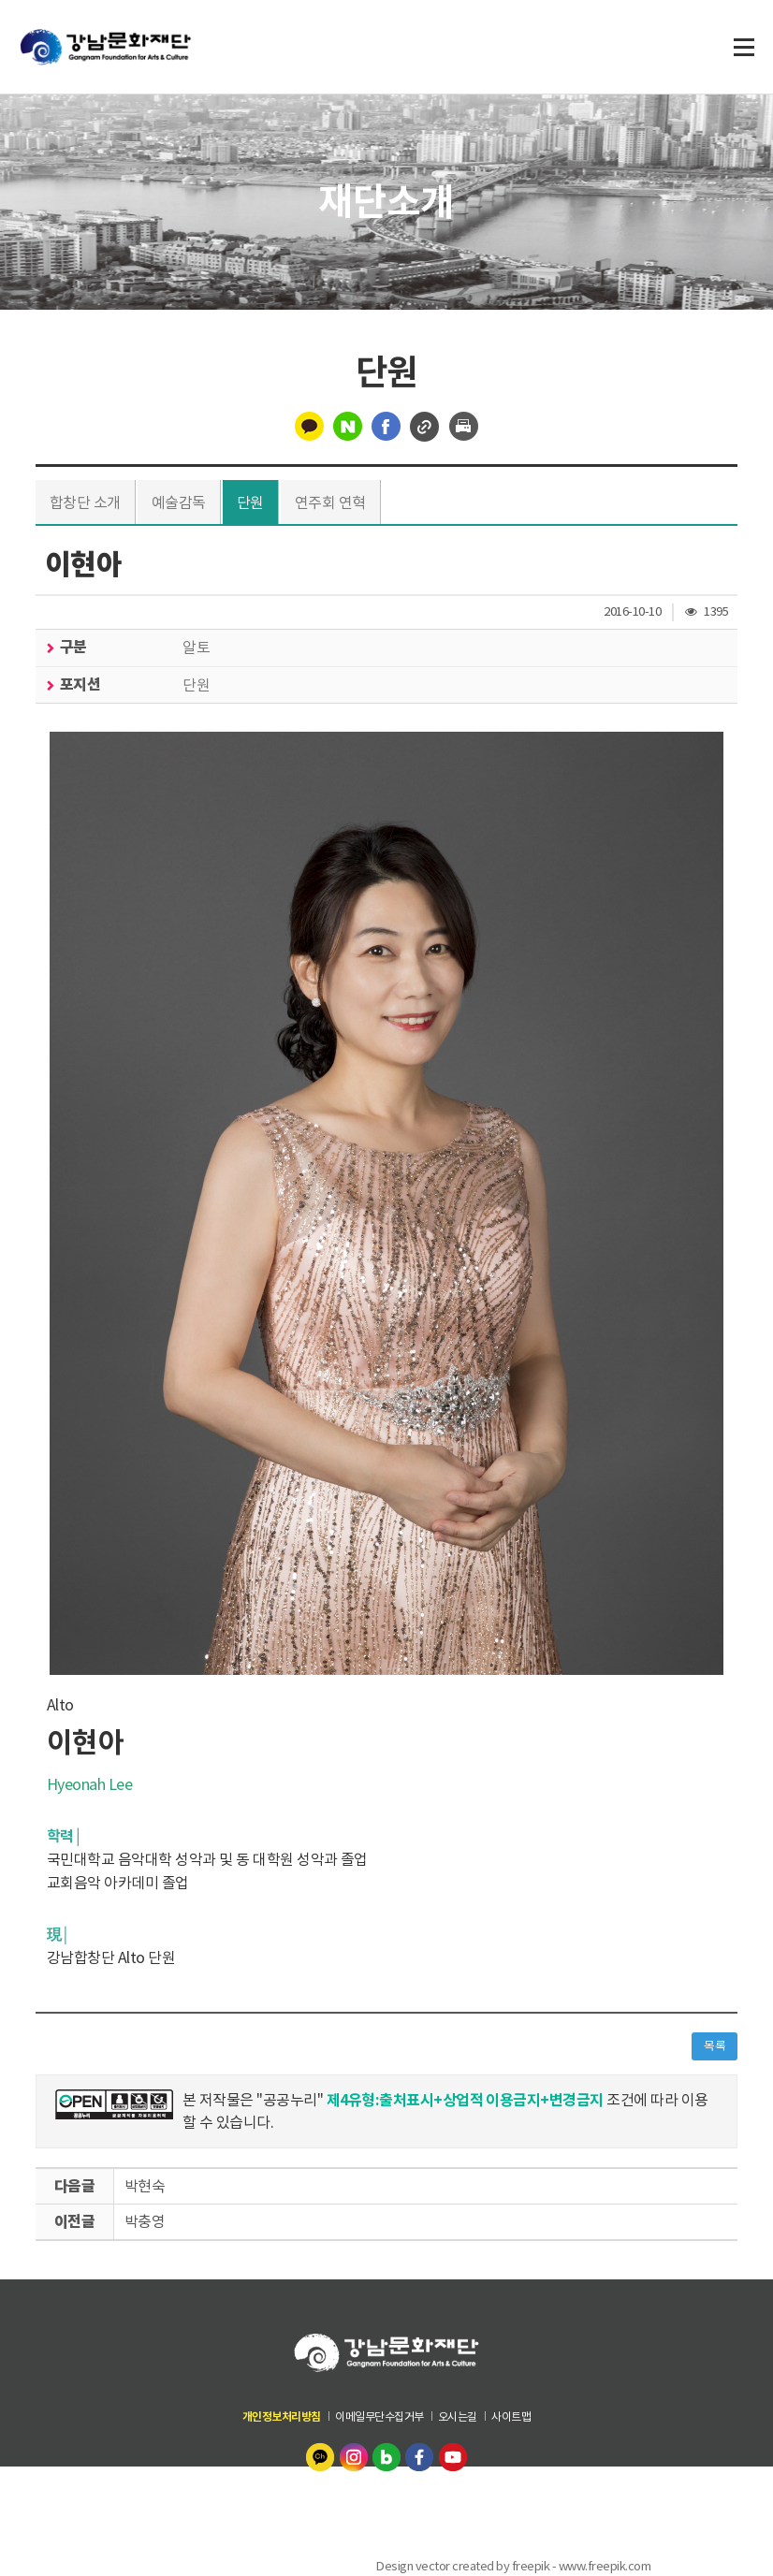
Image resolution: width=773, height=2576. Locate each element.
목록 (714, 2046)
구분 (72, 647)
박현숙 (145, 2185)
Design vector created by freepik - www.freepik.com (513, 2566)
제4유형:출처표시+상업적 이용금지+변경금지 (466, 2100)
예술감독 (179, 502)
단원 (250, 502)
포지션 (79, 684)
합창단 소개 (85, 502)
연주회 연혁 (330, 502)
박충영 (145, 2221)
